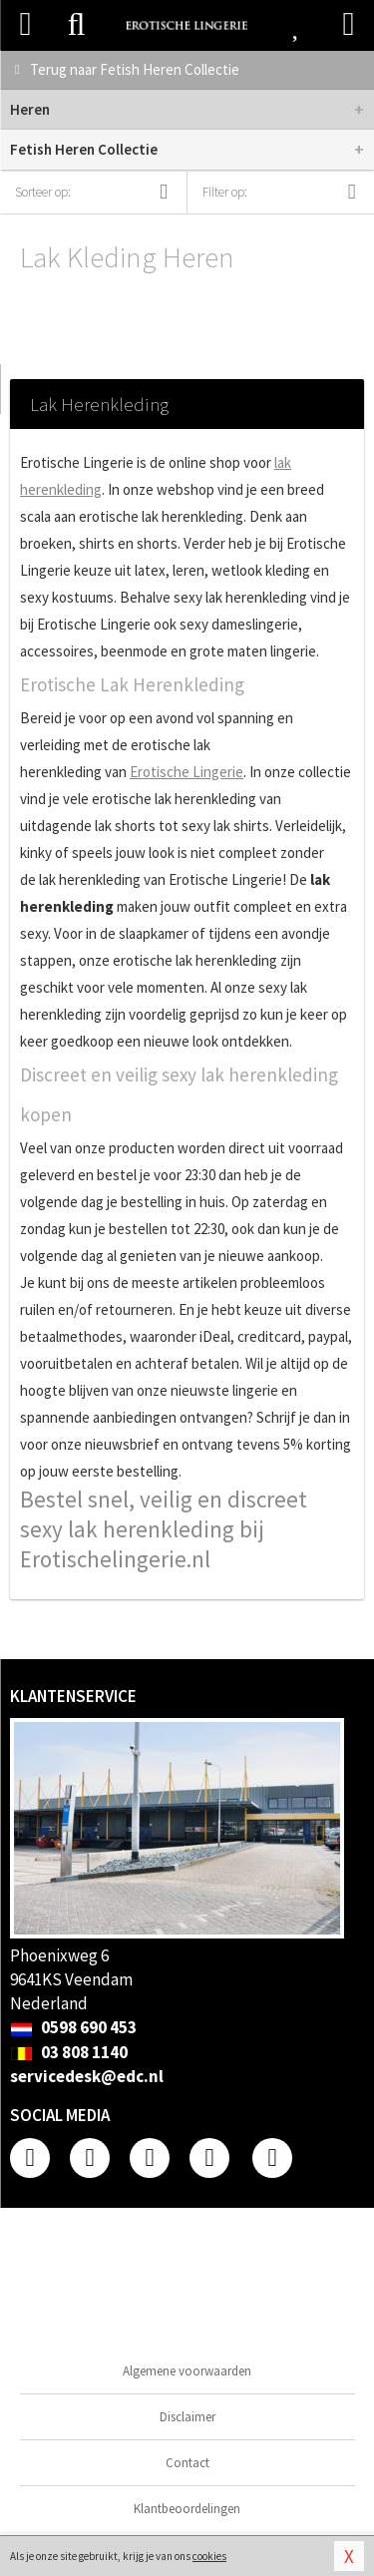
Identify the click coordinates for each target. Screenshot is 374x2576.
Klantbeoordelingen (187, 2508)
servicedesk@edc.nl (87, 2076)
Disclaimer (187, 2416)
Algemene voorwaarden (187, 2370)
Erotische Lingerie (186, 771)
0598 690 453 (73, 2027)
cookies (209, 2556)
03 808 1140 (69, 2052)
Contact (187, 2462)
